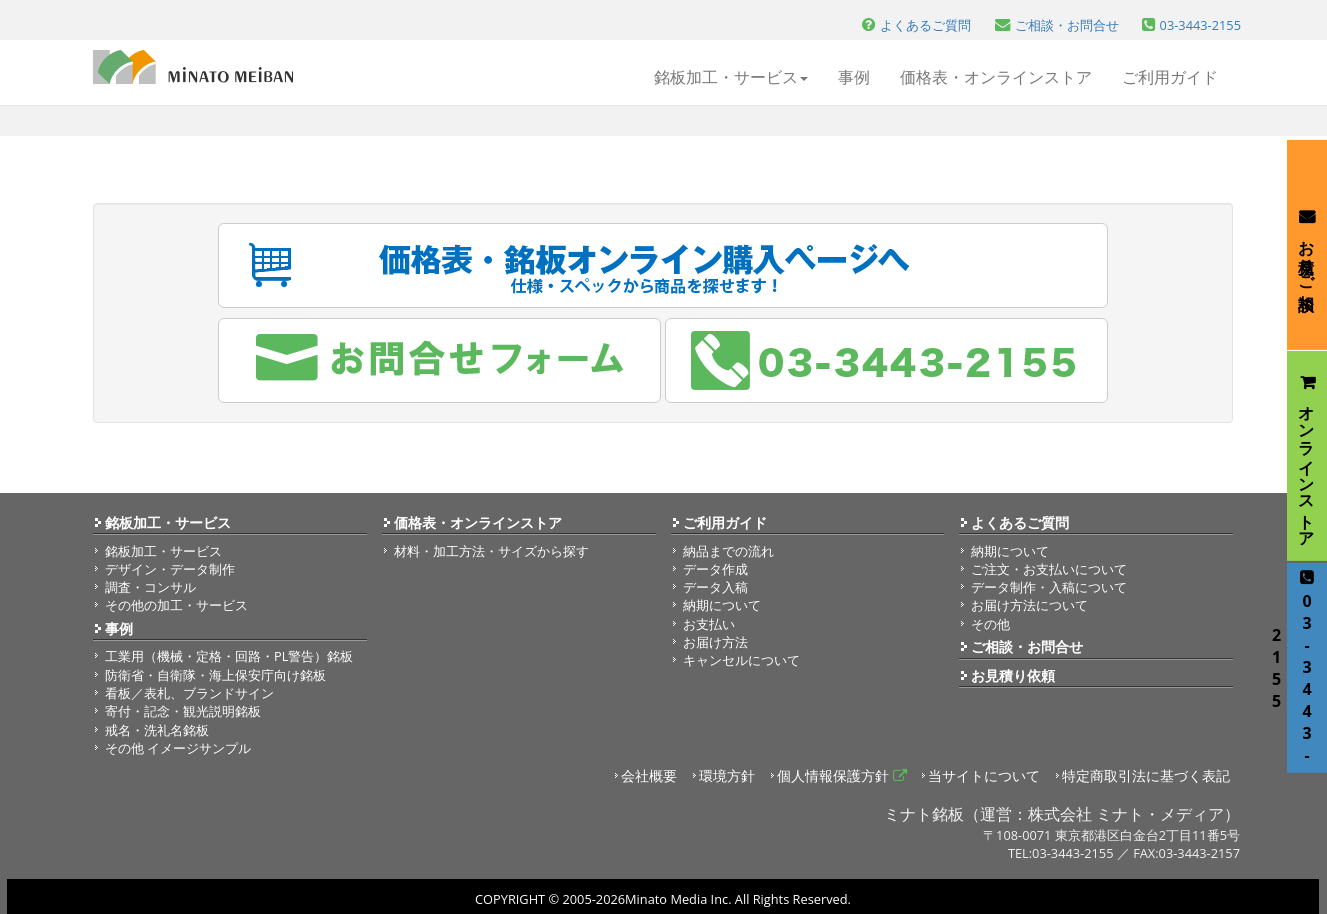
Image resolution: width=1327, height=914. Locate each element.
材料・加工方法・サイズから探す (491, 551)
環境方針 (727, 775)
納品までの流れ (728, 551)
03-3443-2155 (1302, 667)
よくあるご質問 (1020, 522)
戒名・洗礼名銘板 (157, 730)
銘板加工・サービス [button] (731, 77)
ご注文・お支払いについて (1049, 569)
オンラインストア (1307, 456)
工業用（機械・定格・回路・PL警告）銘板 (229, 656)
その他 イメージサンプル (178, 748)
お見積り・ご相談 (1307, 244)
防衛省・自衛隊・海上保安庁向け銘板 (215, 675)
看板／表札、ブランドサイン (189, 693)
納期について (722, 605)
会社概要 (649, 775)
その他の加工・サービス (176, 605)
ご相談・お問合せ (1027, 646)
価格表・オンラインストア (996, 77)
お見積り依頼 (1013, 675)
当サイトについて (984, 775)
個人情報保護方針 (842, 775)
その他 (990, 624)
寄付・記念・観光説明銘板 (183, 711)
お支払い (709, 624)
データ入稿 (715, 587)
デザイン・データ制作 (170, 569)
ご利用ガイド (1170, 77)
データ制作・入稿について (1049, 587)
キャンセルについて (741, 660)
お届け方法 (715, 642)
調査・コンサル (150, 587)
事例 (854, 77)
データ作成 (715, 569)
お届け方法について (1029, 605)
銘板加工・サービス (168, 522)
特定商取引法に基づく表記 (1146, 775)
